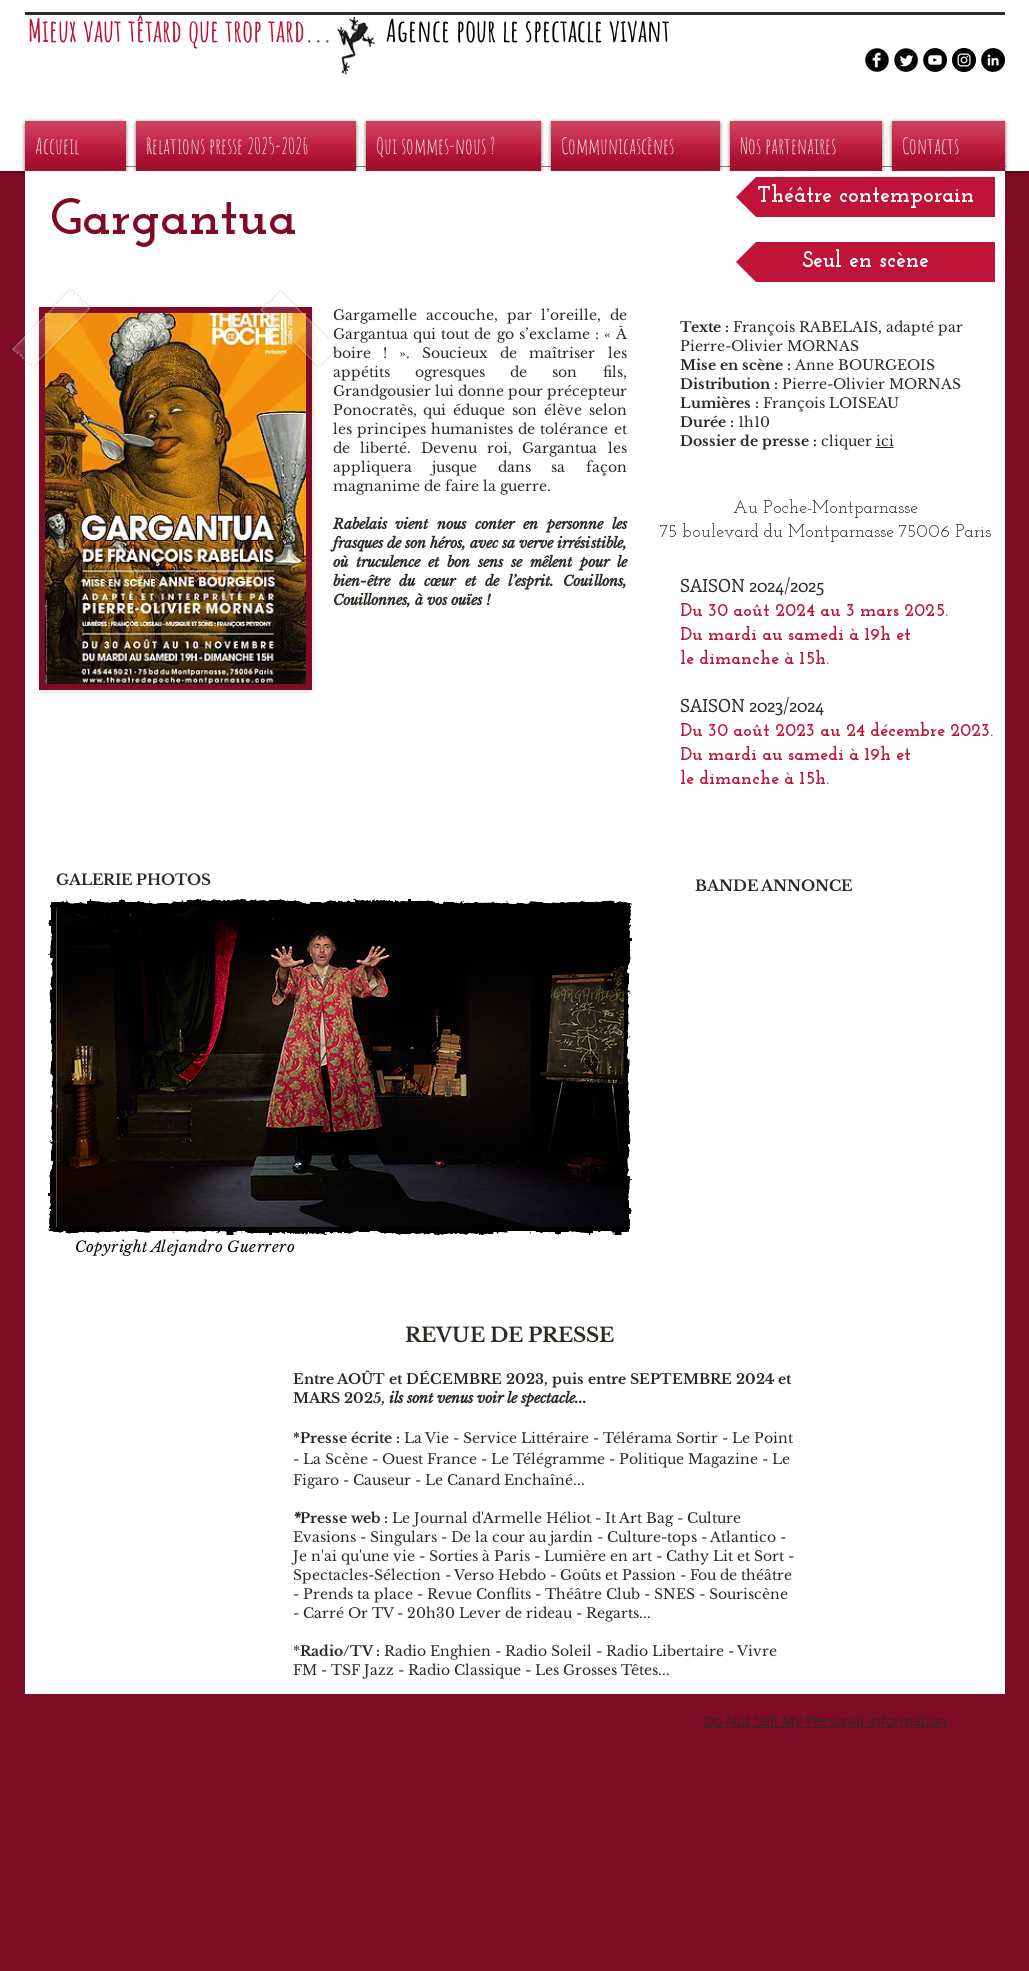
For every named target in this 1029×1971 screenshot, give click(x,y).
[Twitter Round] (906, 60)
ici (885, 441)
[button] (865, 197)
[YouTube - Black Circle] (935, 60)
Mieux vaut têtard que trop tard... (180, 30)
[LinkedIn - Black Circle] (993, 60)
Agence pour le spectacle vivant (528, 30)
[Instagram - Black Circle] (964, 60)
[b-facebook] (877, 60)
